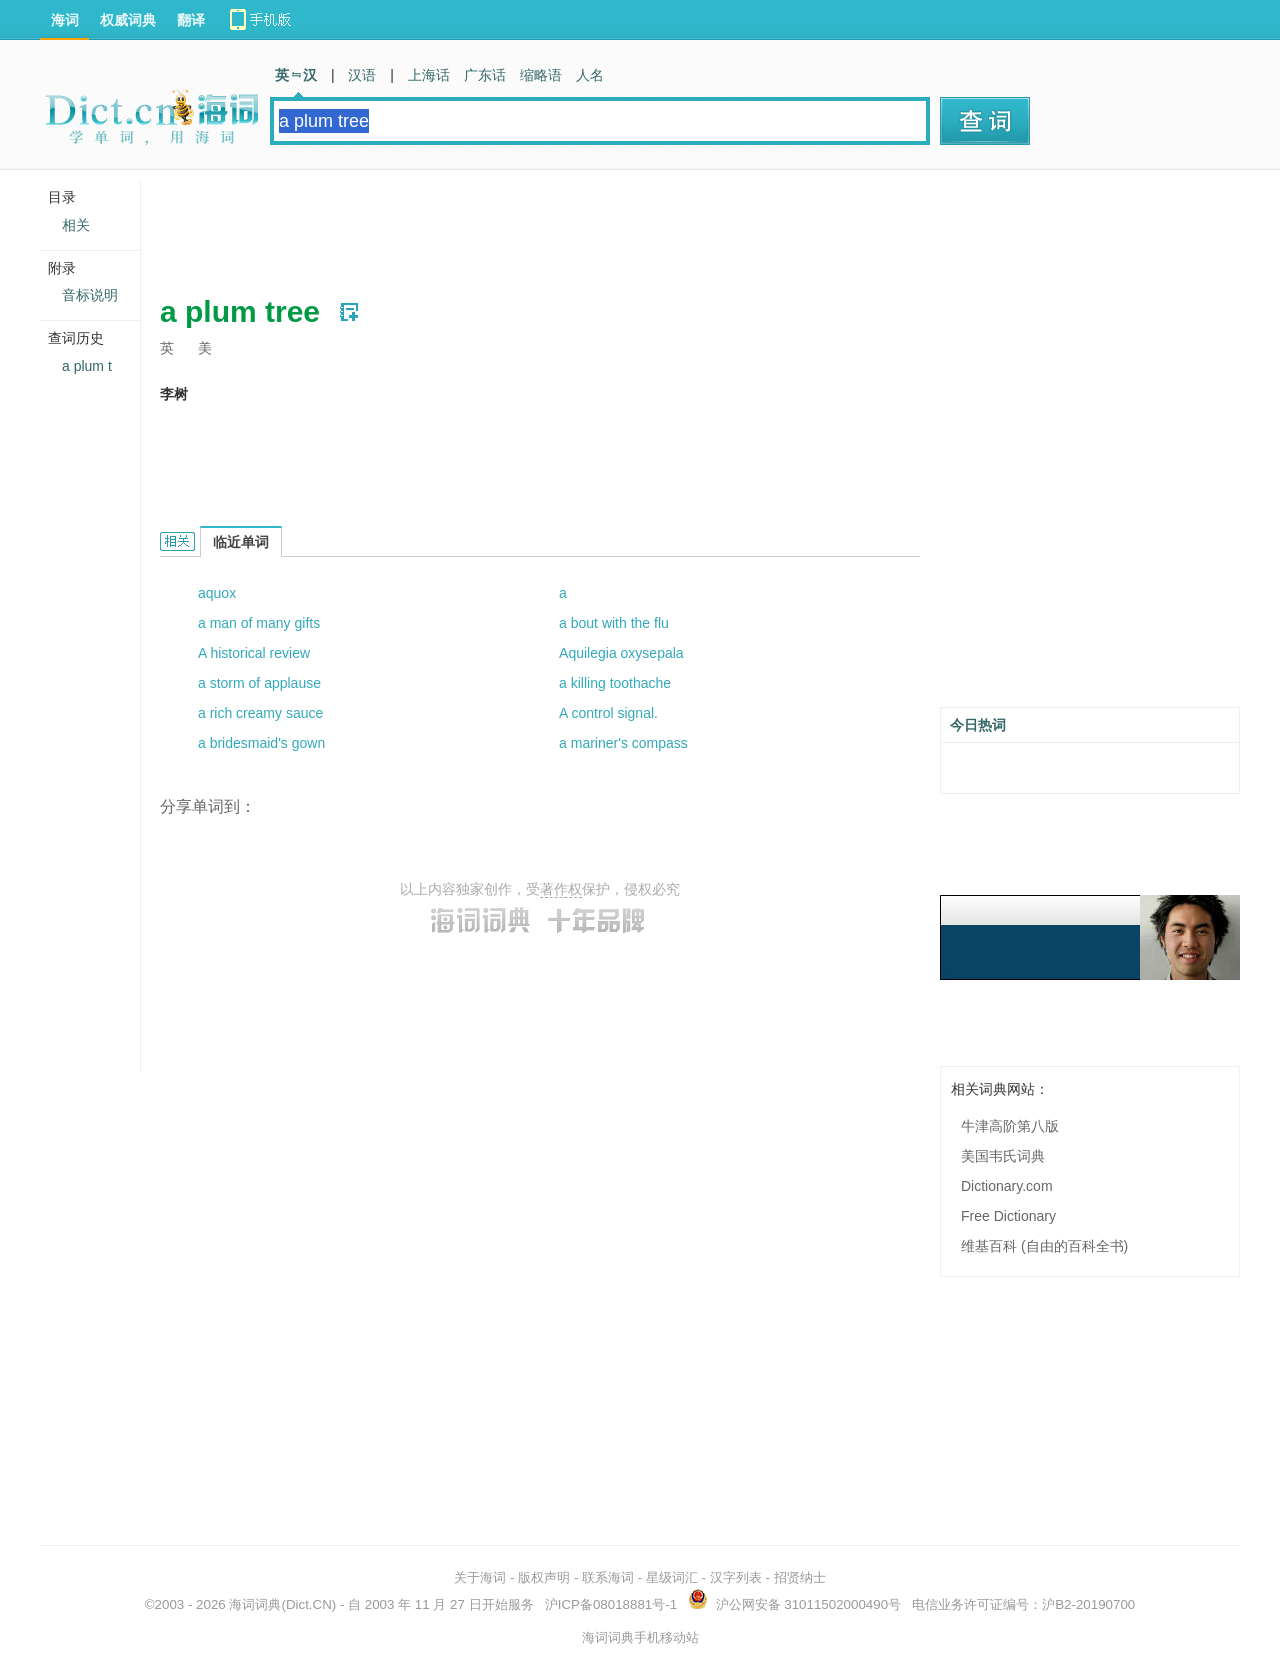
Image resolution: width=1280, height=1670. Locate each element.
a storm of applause (259, 683)
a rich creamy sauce (260, 713)
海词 (65, 20)
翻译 (191, 20)
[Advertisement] (524, 225)
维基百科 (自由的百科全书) (1044, 1246)
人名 (590, 75)
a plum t (87, 366)
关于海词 (480, 1577)
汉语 (362, 75)
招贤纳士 (800, 1577)
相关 (76, 225)
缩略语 (541, 75)
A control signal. (608, 713)
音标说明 (90, 295)
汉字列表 (736, 1577)
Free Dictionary (1008, 1216)
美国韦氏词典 (1003, 1156)
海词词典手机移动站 (640, 1637)
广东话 (485, 75)
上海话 (429, 75)
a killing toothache (615, 683)
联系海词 (608, 1577)
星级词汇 (672, 1577)
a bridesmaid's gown (261, 743)
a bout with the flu (614, 623)
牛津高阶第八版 (1010, 1126)
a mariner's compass (623, 743)
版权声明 (544, 1577)
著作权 (561, 889)
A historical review (254, 653)
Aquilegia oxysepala (621, 653)
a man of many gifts (259, 623)
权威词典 (128, 20)
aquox (217, 593)
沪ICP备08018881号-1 (611, 1604)
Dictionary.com (1007, 1186)
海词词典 (255, 1604)
